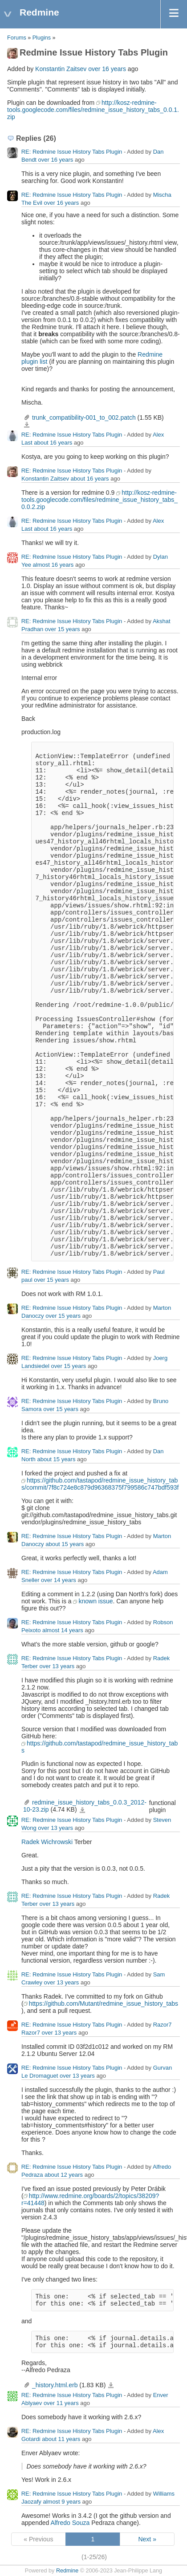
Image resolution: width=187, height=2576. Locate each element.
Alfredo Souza (69, 2522)
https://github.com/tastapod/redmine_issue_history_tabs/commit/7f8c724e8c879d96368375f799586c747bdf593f (100, 1484)
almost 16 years (53, 564)
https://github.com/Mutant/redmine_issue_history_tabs (103, 2003)
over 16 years (107, 68)
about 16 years (53, 442)
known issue (95, 1601)
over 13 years (56, 1666)
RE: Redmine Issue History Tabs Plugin (71, 151)
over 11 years (61, 2403)
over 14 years (58, 1580)
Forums (16, 38)
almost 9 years (62, 2501)
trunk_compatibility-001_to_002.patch (84, 417)
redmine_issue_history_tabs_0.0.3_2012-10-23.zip (82, 1810)
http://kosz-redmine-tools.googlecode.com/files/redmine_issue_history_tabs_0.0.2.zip (99, 499)
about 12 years (64, 2174)
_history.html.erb (54, 2385)
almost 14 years (62, 1630)
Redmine (67, 2571)
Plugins (42, 38)
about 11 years (61, 2439)
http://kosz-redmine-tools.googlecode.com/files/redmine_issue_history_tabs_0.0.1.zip (93, 109)
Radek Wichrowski (47, 1841)
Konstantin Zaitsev (60, 68)
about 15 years (56, 1459)
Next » (147, 2539)
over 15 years (62, 629)
